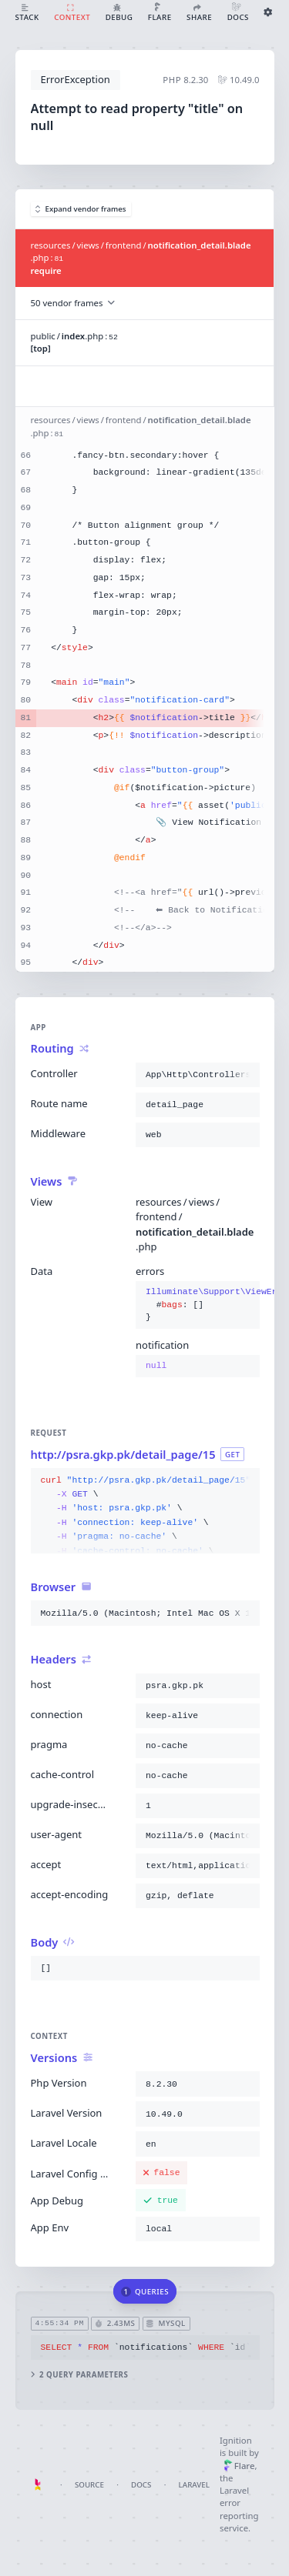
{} (198, 1304)
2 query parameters (79, 2375)
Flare (239, 2465)
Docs (141, 2485)
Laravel (194, 2485)
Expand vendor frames (80, 209)
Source (89, 2485)
